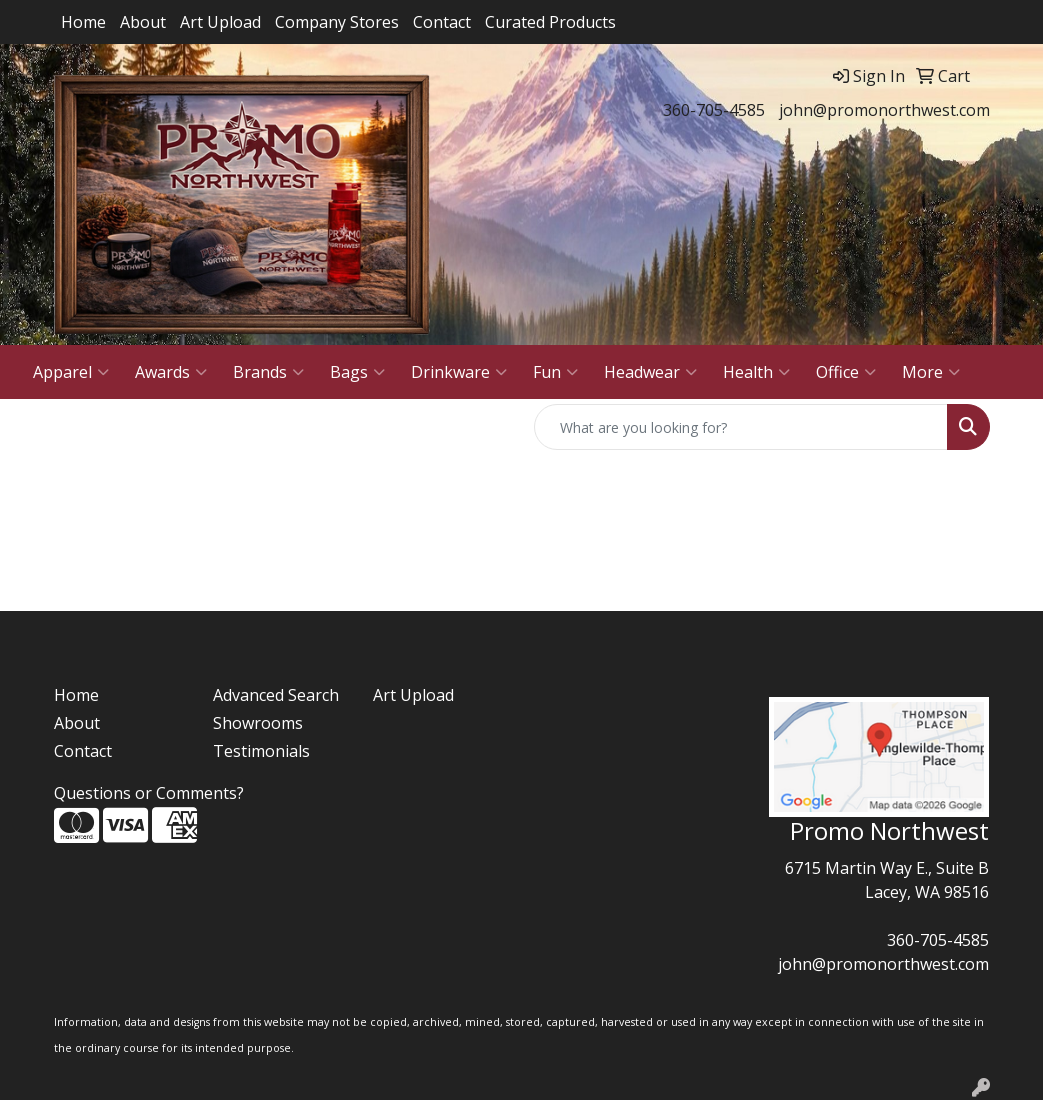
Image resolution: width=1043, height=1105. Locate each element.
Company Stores (337, 22)
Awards (171, 372)
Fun (555, 372)
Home (83, 22)
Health (756, 372)
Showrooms (258, 723)
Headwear (650, 372)
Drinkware (459, 372)
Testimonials (261, 751)
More (931, 372)
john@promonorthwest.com (884, 110)
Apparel (71, 372)
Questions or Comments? (149, 793)
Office (846, 372)
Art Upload (220, 22)
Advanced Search (276, 695)
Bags (357, 372)
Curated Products (550, 22)
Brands (268, 372)
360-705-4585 (714, 110)
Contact (442, 22)
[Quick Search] (741, 427)
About (143, 22)
